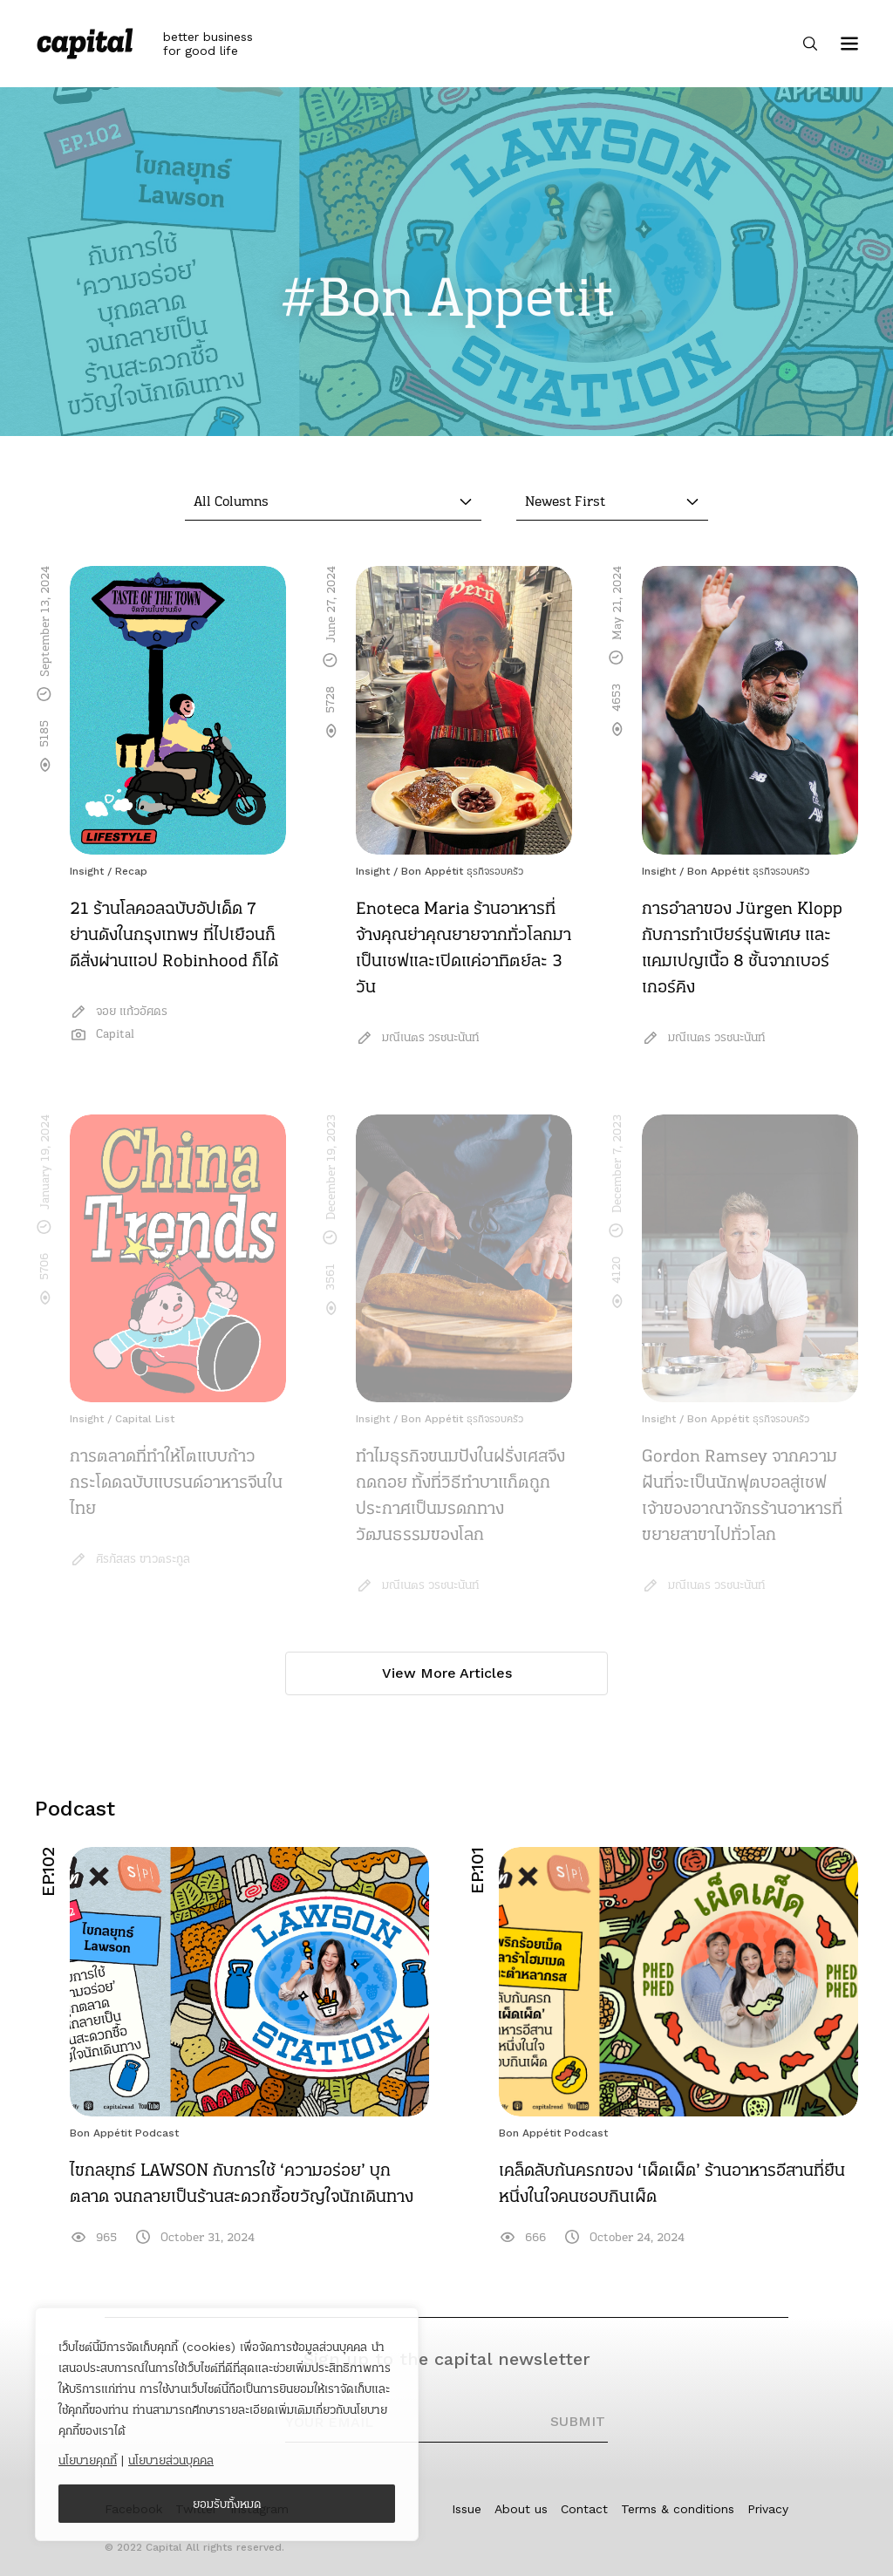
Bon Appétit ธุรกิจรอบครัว (462, 871)
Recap (131, 871)
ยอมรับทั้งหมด (227, 2504)
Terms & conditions (677, 2509)
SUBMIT (577, 2421)
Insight (87, 871)
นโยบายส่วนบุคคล (171, 2460)
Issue (466, 2509)
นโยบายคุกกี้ (87, 2460)
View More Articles (447, 1673)
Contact (584, 2509)
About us (521, 2509)
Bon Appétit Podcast (124, 2133)
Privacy (767, 2509)
